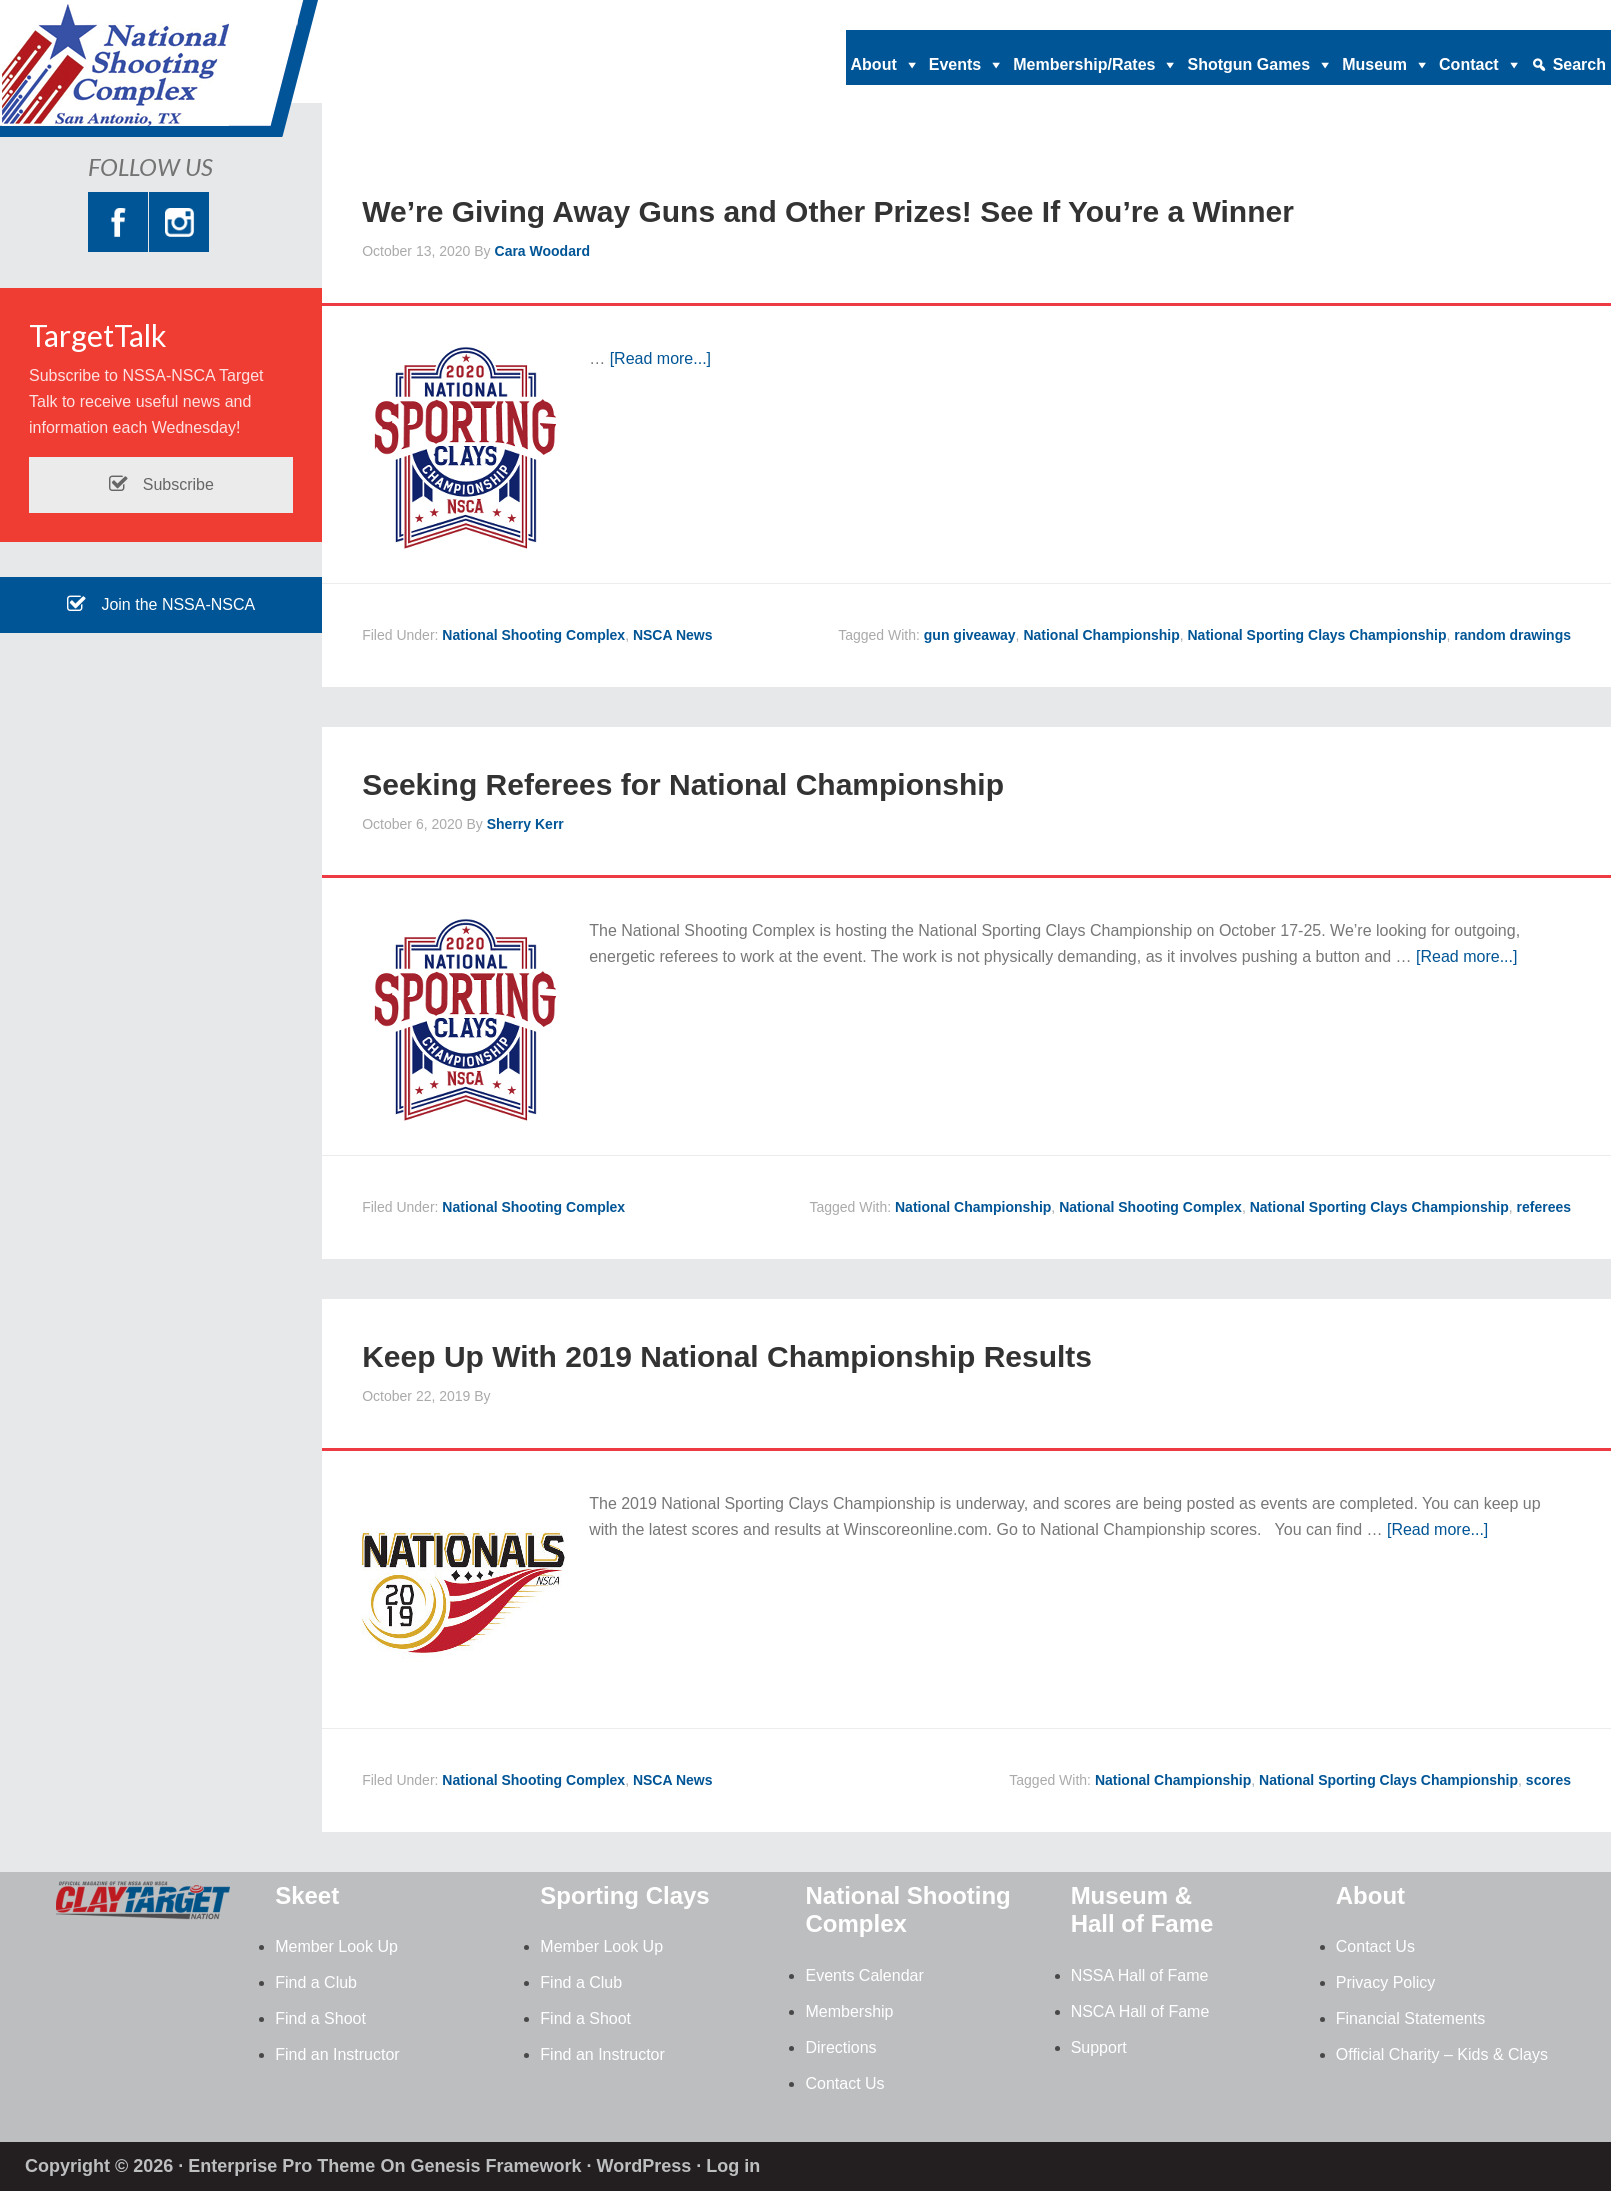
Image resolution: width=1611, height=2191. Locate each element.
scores (1548, 1780)
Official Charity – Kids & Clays (1442, 2054)
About (874, 64)
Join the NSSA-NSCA (161, 604)
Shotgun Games (1248, 64)
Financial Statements (1410, 2018)
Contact (1469, 64)
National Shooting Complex (160, 75)
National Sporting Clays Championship (1317, 635)
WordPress (643, 2166)
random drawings (1512, 635)
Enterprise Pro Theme (281, 2166)
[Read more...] (660, 358)
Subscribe (161, 484)
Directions (840, 2047)
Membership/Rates (1084, 64)
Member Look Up (336, 1946)
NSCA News (673, 635)
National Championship (1101, 635)
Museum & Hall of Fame (1142, 1910)
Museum (1374, 64)
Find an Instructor (337, 2054)
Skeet (307, 1895)
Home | (1179, 15)
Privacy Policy (1386, 1982)
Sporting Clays (624, 1895)
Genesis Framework (495, 2166)
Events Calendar (864, 1975)
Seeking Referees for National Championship (683, 784)
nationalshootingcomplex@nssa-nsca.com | (1361, 15)
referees (1544, 1207)
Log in (733, 2166)
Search (1579, 64)
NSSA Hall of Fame (1140, 1975)
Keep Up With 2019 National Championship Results (727, 1356)
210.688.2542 (1562, 15)
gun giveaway (970, 635)
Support (1099, 2047)
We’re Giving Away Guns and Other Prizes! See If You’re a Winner (828, 211)
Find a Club (316, 1982)
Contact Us (844, 2083)
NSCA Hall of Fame (1140, 2011)
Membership (849, 2011)
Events (955, 64)
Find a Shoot (320, 2018)
